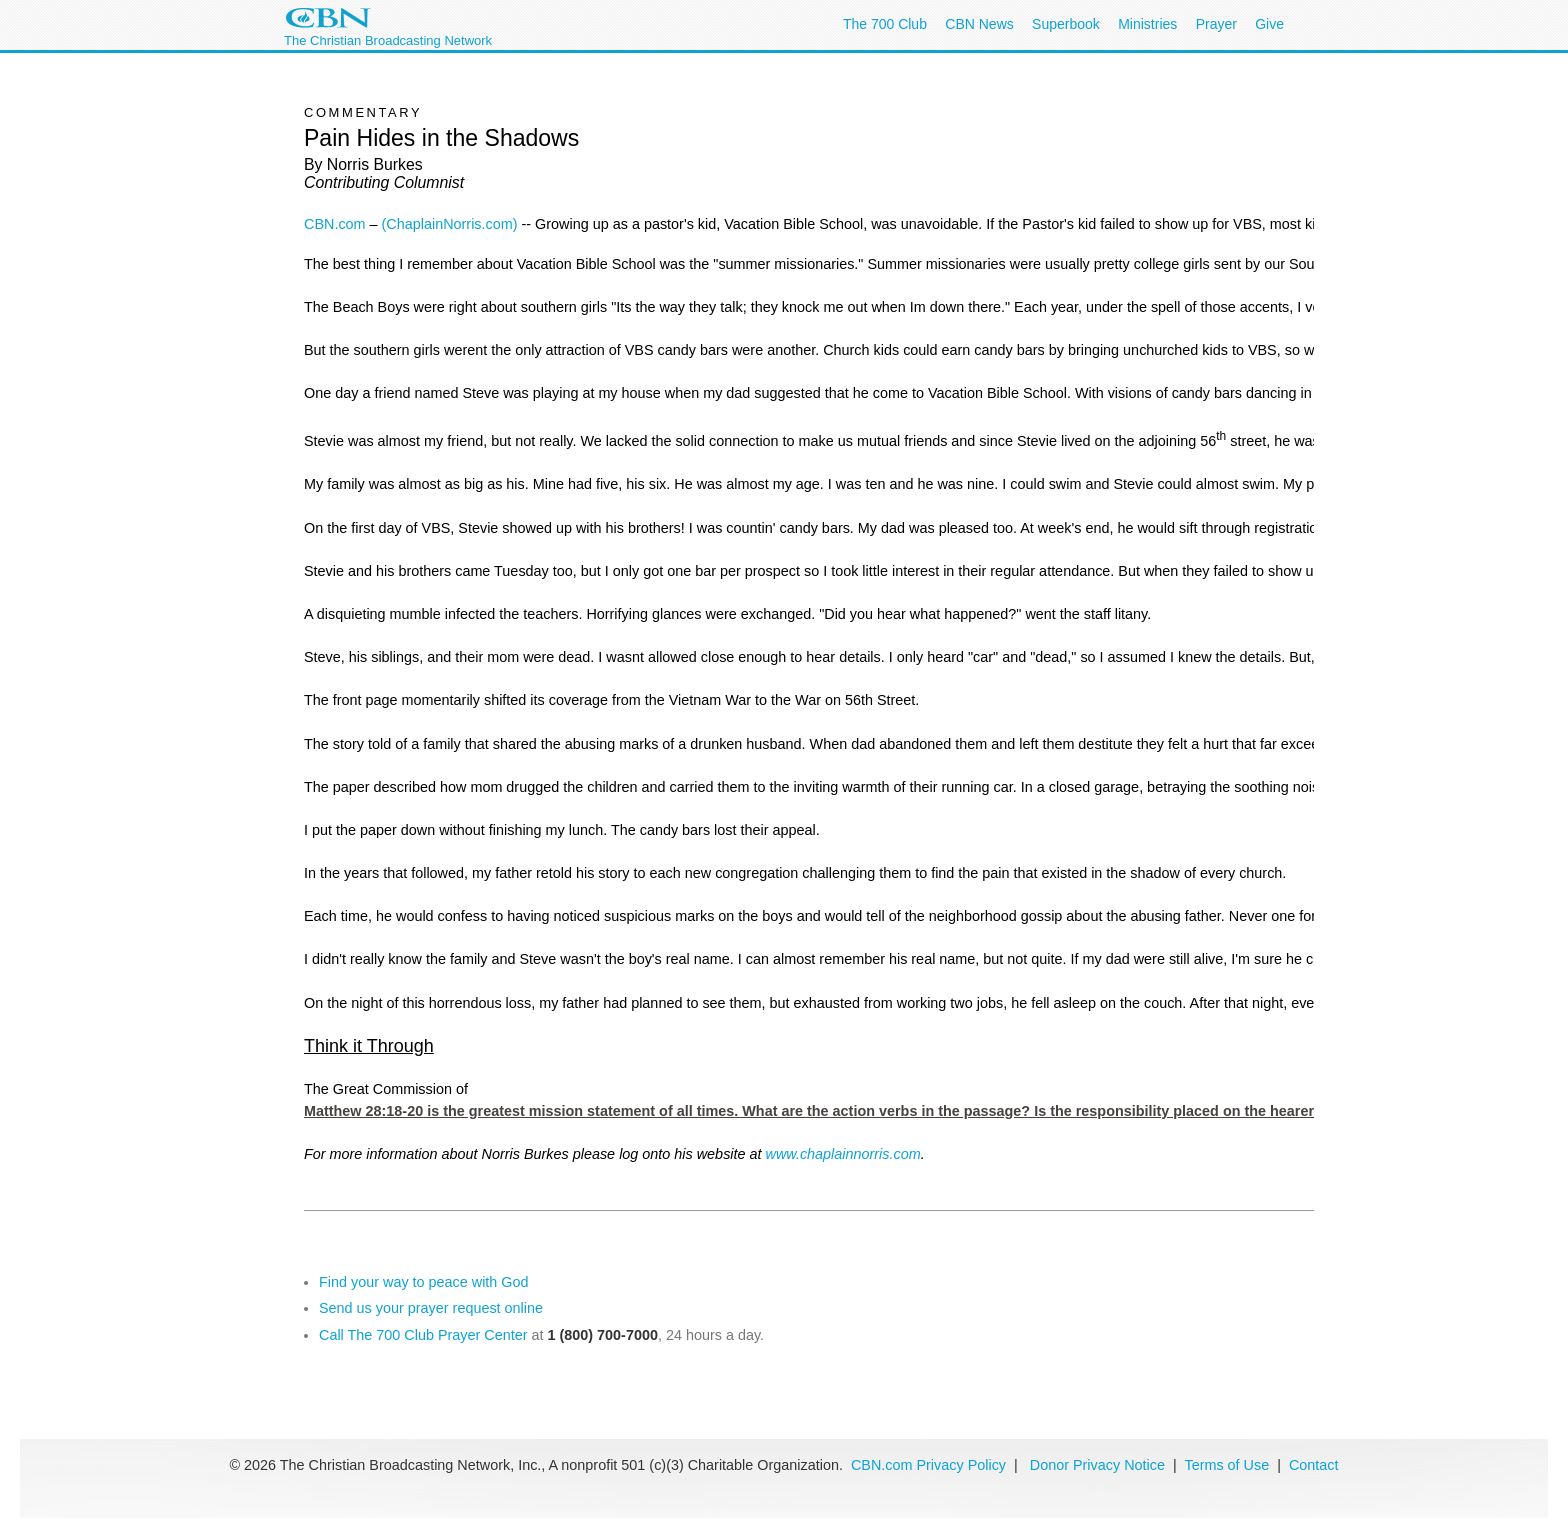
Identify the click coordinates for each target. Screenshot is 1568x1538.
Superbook (1066, 24)
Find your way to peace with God (424, 1282)
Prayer (1216, 24)
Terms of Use (1228, 1465)
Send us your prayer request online (431, 1308)
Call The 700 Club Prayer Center (423, 1335)
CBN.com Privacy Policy (928, 1465)
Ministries (1147, 24)
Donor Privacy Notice (1097, 1465)
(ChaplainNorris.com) (450, 224)
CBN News (979, 24)
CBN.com (335, 224)
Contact (1314, 1465)
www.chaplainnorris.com (843, 1154)
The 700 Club (885, 24)
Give (1269, 24)
